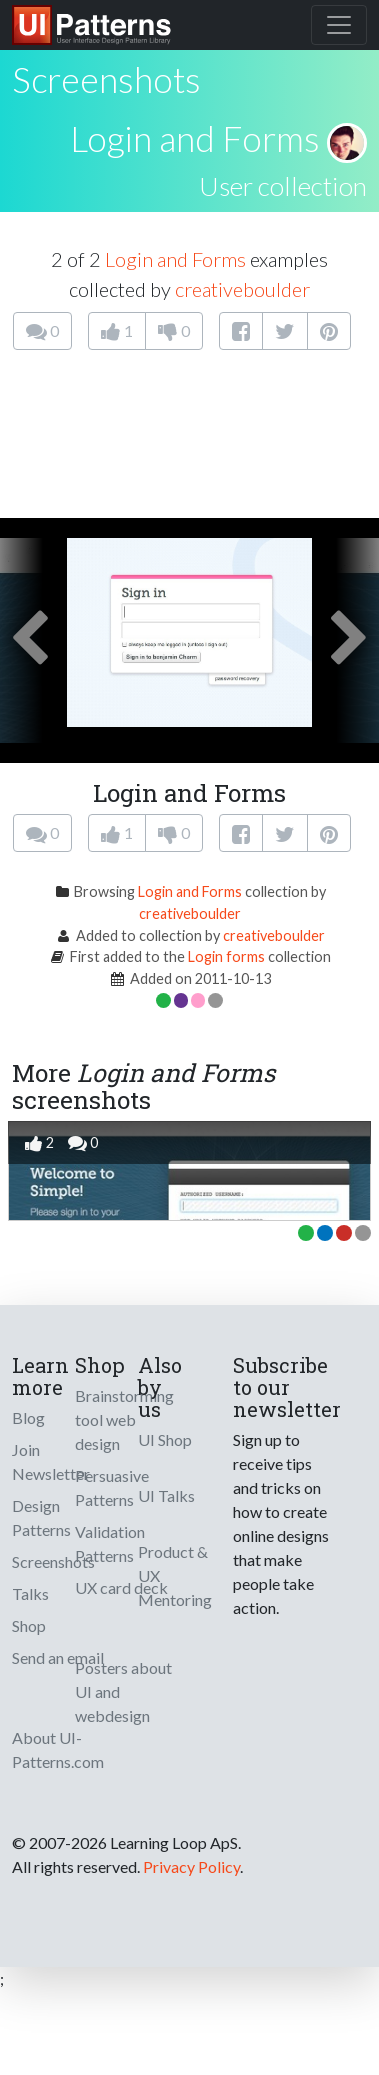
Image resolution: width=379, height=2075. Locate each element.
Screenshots (53, 1561)
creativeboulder (242, 289)
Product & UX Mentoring (175, 1575)
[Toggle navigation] (339, 25)
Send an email (58, 1657)
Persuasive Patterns (112, 1487)
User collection (283, 186)
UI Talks (166, 1495)
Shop (29, 1625)
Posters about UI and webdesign (123, 1691)
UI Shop (165, 1439)
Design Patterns (41, 1517)
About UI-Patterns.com (58, 1749)
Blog (28, 1417)
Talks (30, 1593)
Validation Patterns (110, 1543)
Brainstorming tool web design (124, 1419)
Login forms (226, 956)
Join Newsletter (51, 1461)
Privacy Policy (191, 1866)
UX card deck (121, 1587)
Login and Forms (195, 138)
